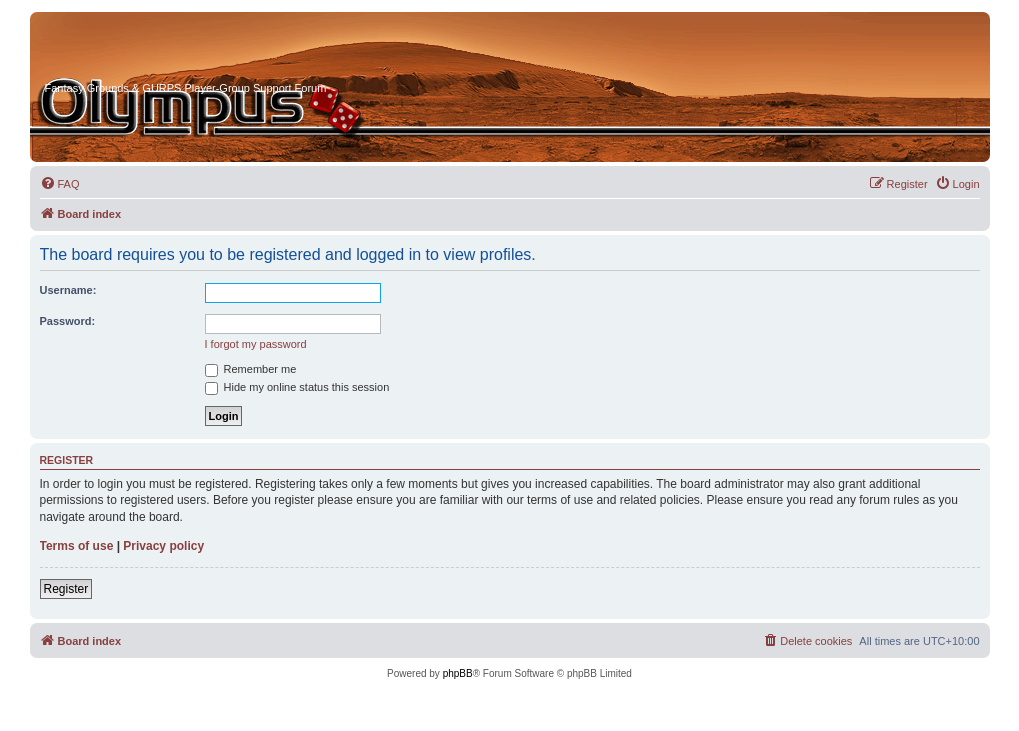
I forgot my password (256, 344)
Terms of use (77, 546)
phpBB (458, 673)
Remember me (251, 369)
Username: (68, 290)
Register (66, 589)
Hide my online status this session (297, 387)
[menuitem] (60, 184)
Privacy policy (163, 546)
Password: (68, 321)
